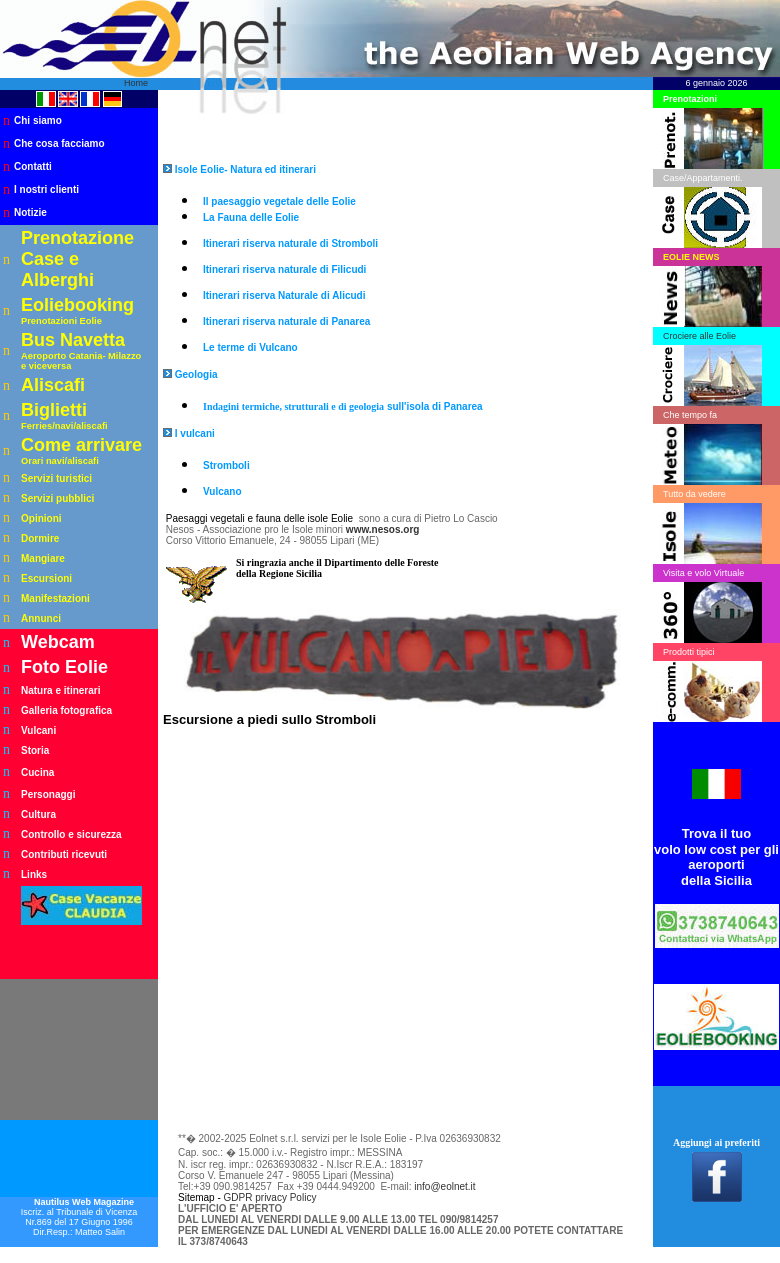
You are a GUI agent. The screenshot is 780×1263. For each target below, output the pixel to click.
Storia (35, 750)
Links (34, 874)
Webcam (58, 642)
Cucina (37, 772)
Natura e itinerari (60, 690)
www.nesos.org (383, 529)
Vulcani (38, 730)
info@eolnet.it (444, 1186)
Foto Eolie (64, 667)
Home (136, 83)
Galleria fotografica (66, 710)
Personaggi (48, 794)
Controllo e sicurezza (71, 834)
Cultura (38, 814)
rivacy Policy (289, 1197)
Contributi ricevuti (64, 854)
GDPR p (242, 1197)
